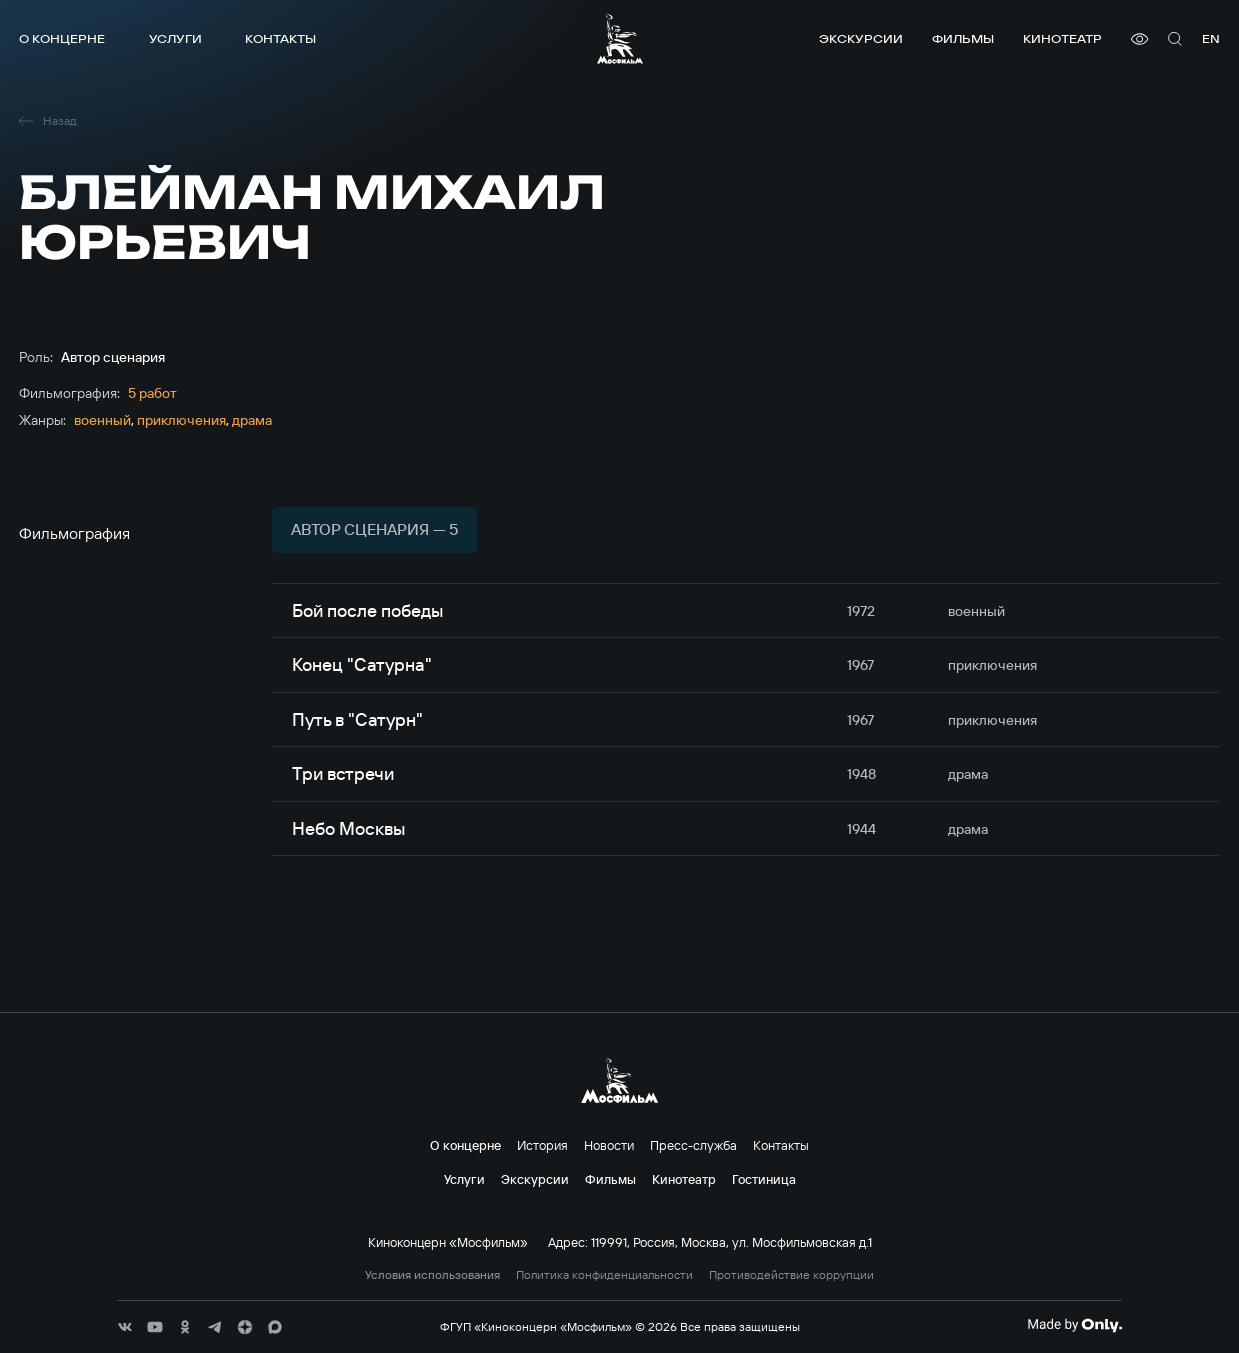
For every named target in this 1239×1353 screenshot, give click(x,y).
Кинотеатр (1062, 38)
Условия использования (432, 1275)
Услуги (175, 38)
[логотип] (620, 38)
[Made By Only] (1074, 1325)
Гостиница (764, 1179)
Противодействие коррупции (791, 1275)
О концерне (62, 38)
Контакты (280, 38)
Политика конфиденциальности (604, 1275)
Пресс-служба (693, 1145)
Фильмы (963, 38)
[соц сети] (125, 1327)
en (1211, 38)
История (542, 1145)
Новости (609, 1145)
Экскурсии (861, 38)
